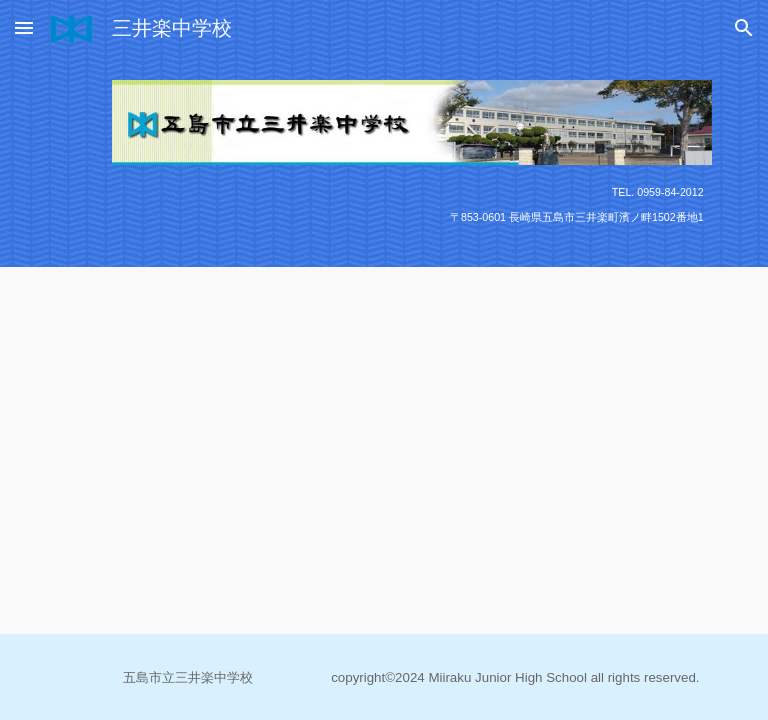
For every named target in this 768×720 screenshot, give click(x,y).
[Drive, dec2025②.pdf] (355, 409)
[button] (24, 27)
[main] (411, 204)
